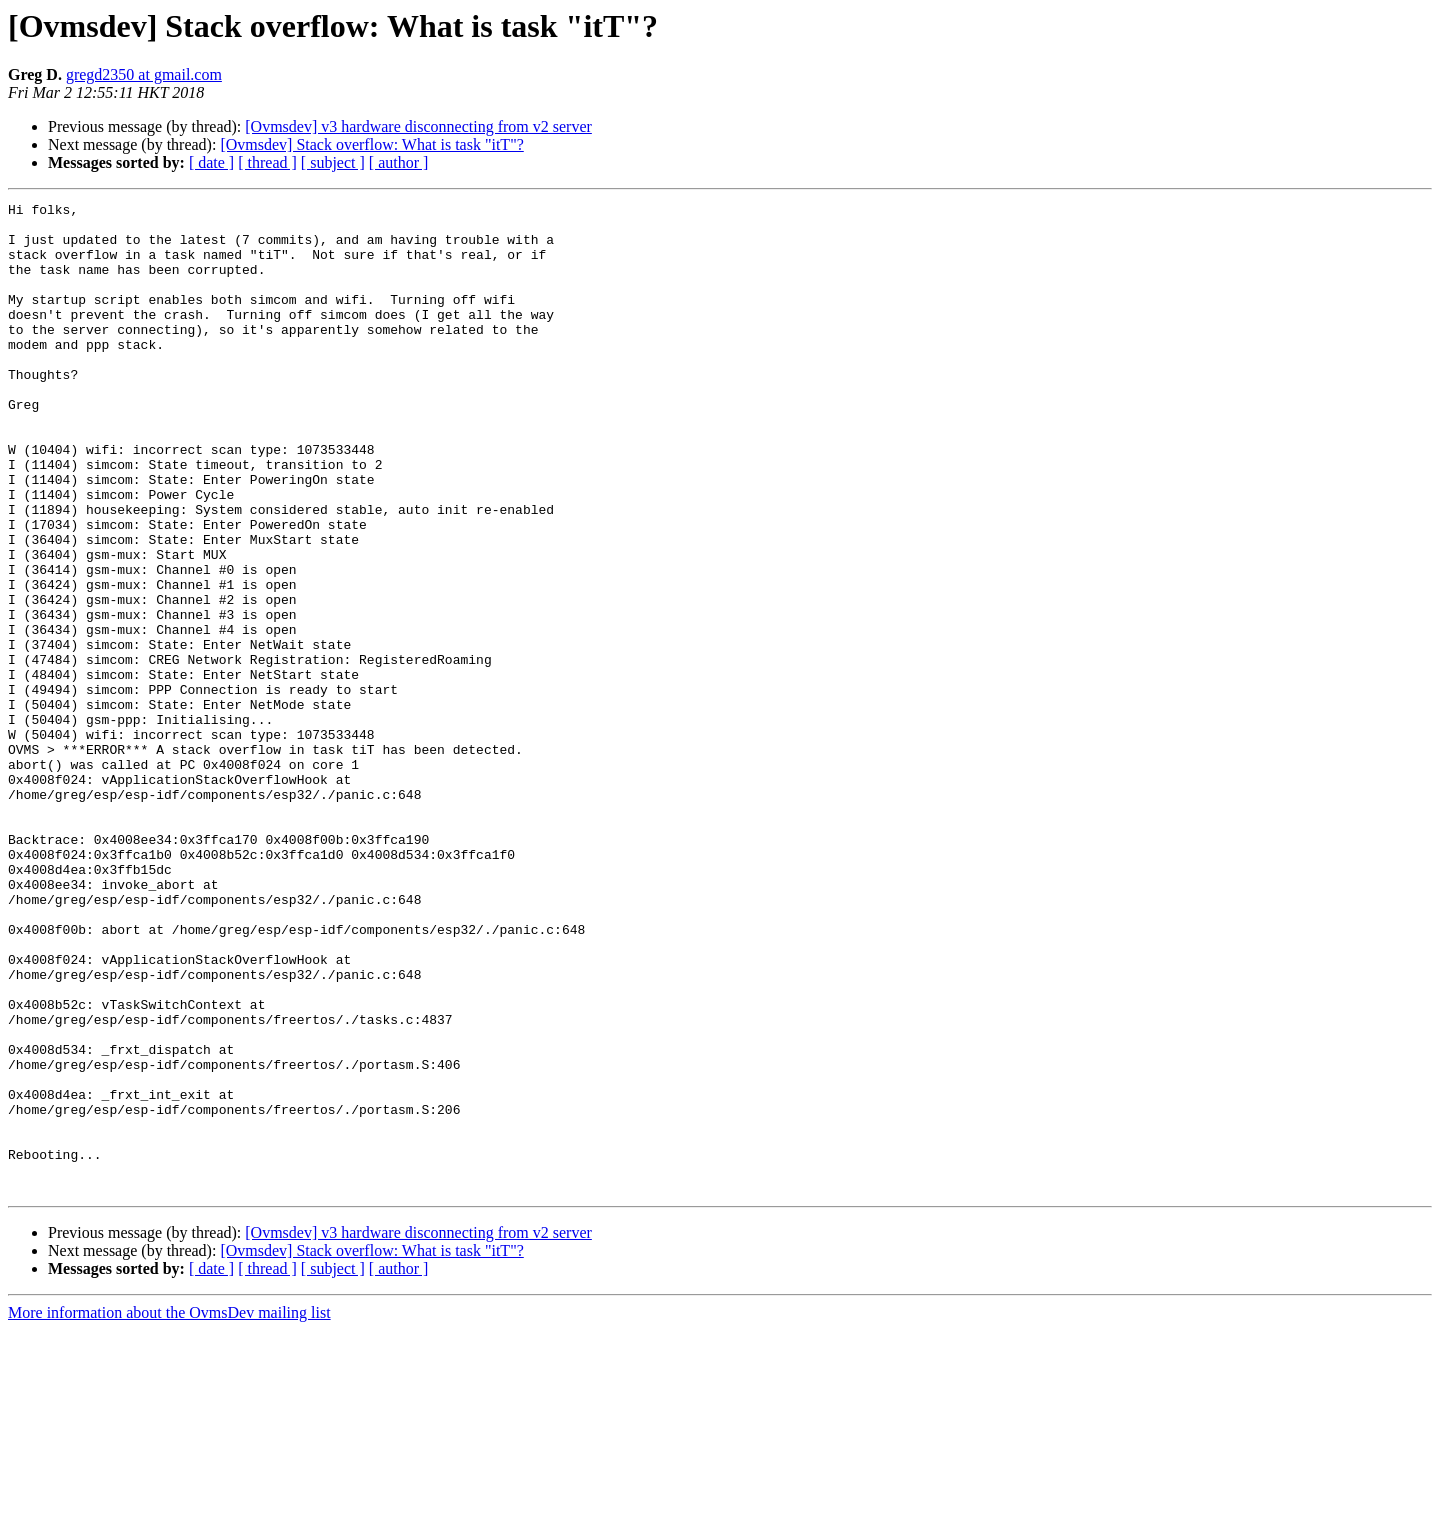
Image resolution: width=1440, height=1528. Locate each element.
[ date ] (211, 162)
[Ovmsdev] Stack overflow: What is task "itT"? (371, 144)
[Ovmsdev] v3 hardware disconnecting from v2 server (418, 126)
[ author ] (399, 162)
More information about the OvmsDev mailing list (169, 1510)
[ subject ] (333, 162)
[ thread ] (267, 162)
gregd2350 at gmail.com (144, 74)
